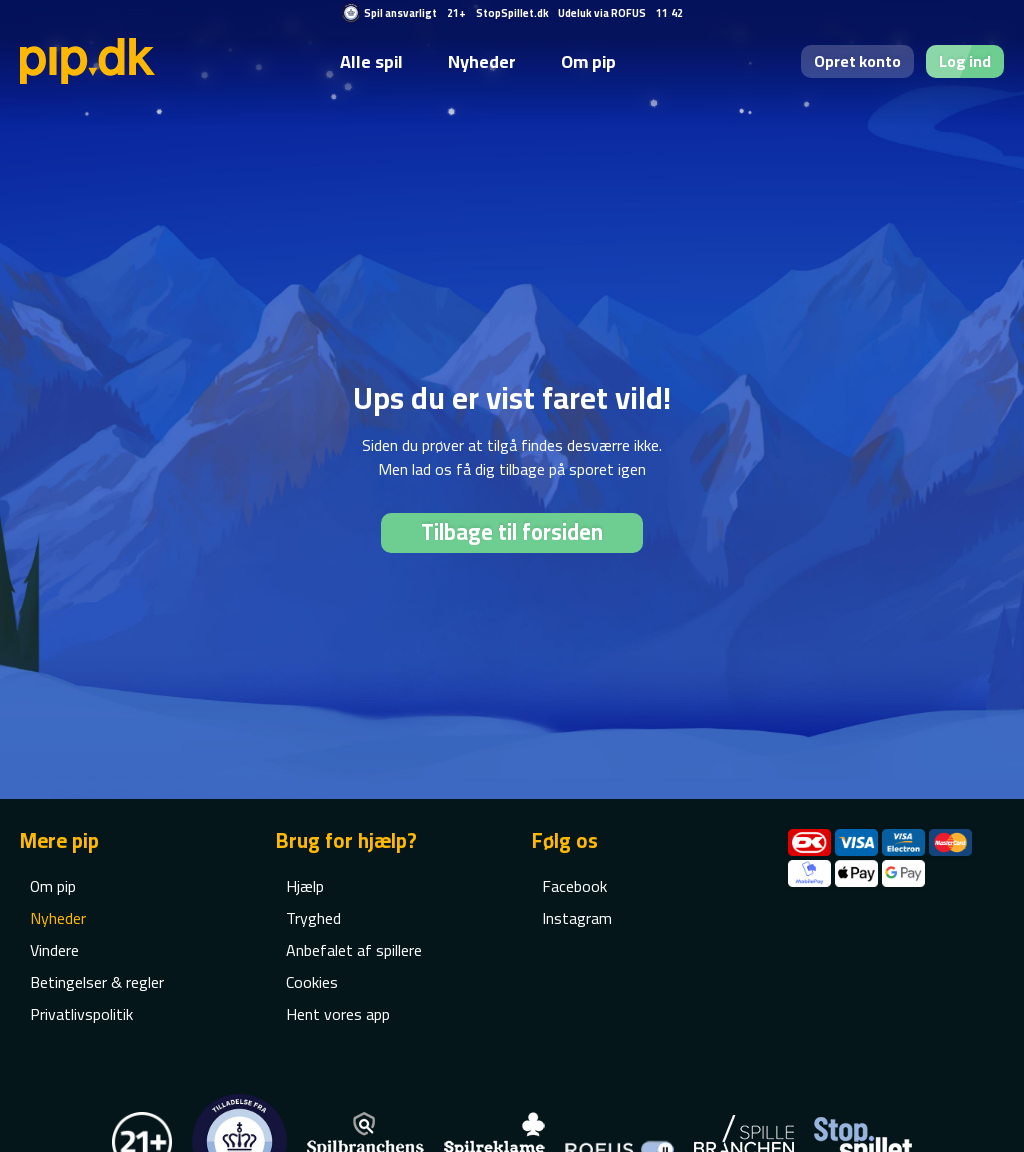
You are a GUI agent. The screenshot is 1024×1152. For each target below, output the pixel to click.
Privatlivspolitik (81, 1014)
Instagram (577, 918)
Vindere (54, 950)
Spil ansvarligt (400, 13)
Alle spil (371, 61)
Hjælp (305, 886)
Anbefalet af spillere (354, 950)
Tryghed (313, 918)
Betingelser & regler (97, 982)
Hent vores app (338, 1014)
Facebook (574, 886)
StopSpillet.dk (512, 13)
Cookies (312, 982)
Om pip (588, 61)
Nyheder (482, 61)
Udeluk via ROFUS (602, 13)
